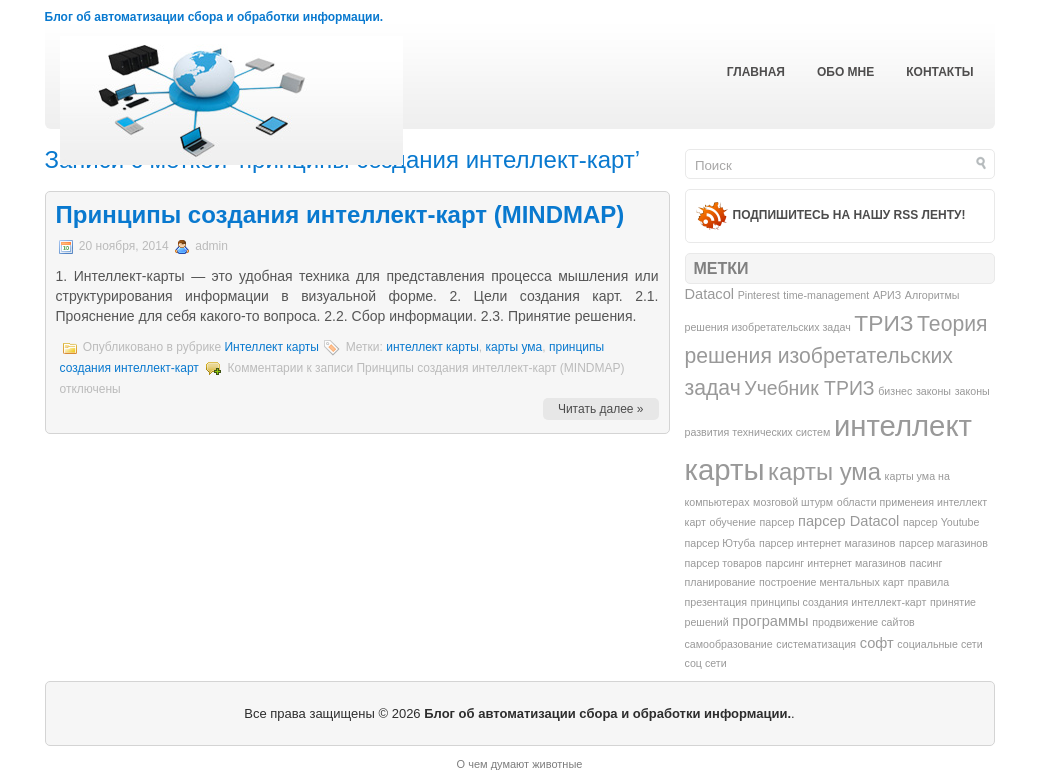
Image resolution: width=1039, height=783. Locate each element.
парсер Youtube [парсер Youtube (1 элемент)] (941, 522)
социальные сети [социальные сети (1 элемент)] (939, 644)
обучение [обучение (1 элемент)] (733, 522)
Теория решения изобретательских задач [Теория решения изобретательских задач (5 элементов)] (836, 355)
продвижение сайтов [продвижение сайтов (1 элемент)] (863, 622)
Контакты (939, 72)
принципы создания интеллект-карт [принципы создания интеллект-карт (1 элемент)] (839, 602)
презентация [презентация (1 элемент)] (716, 602)
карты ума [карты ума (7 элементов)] (824, 471)
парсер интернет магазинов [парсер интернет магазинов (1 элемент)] (827, 543)
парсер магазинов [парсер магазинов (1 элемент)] (943, 543)
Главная (756, 72)
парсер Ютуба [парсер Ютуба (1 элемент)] (720, 543)
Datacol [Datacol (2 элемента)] (710, 294)
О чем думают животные (520, 764)
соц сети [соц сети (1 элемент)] (706, 663)
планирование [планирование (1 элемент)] (720, 582)
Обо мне (845, 72)
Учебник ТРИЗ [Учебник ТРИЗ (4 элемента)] (809, 388)
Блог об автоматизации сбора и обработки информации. (214, 17)
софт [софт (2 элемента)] (877, 643)
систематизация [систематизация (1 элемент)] (816, 644)
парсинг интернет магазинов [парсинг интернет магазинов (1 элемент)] (836, 563)
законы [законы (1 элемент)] (933, 391)
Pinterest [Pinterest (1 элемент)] (759, 295)
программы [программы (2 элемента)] (770, 621)
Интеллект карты (271, 347)
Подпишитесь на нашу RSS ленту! (849, 215)
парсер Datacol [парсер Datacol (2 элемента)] (848, 521)
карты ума (513, 347)
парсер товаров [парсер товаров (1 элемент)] (723, 563)
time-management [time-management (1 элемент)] (826, 295)
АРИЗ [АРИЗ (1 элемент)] (887, 295)
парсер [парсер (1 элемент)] (777, 522)
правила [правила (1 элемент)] (928, 582)
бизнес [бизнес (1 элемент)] (895, 391)
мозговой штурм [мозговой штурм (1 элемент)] (793, 502)
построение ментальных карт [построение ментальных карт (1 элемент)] (831, 582)
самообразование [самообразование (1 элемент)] (729, 644)
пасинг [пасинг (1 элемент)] (926, 563)
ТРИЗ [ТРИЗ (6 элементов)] (883, 323)
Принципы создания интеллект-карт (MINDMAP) (340, 214)
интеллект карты (432, 347)
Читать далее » (601, 409)
